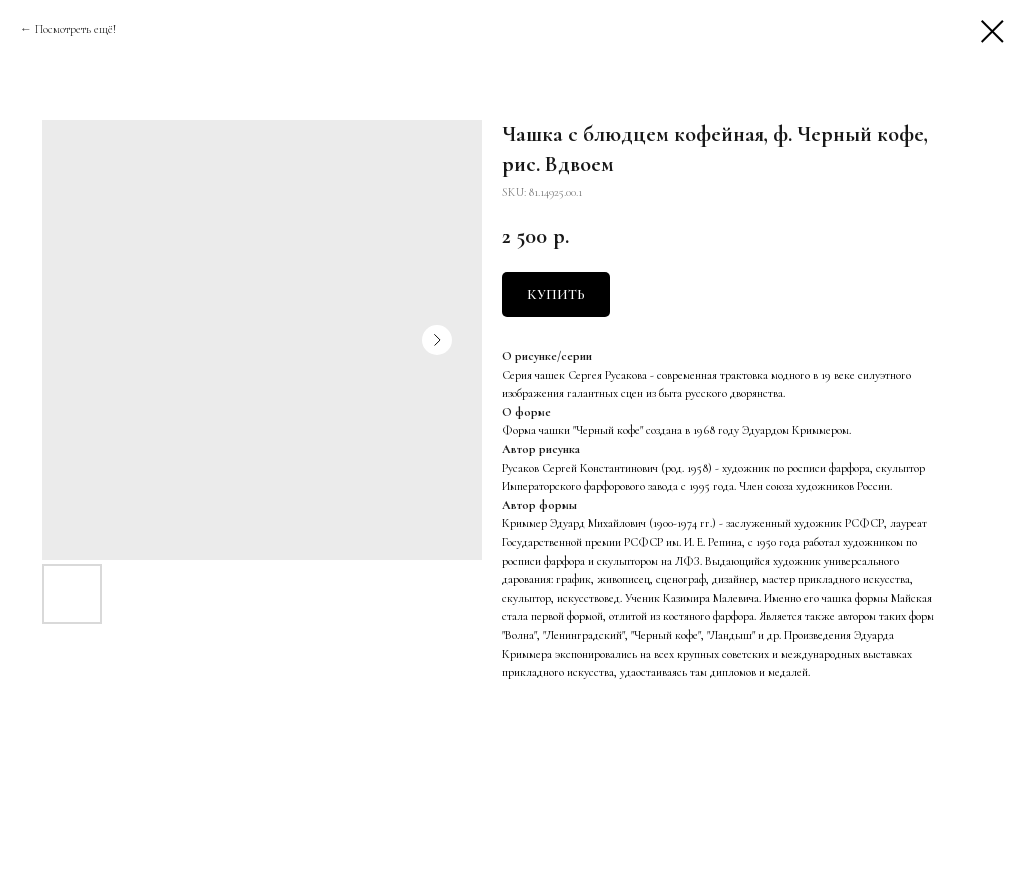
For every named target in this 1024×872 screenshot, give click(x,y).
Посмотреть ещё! (75, 29)
